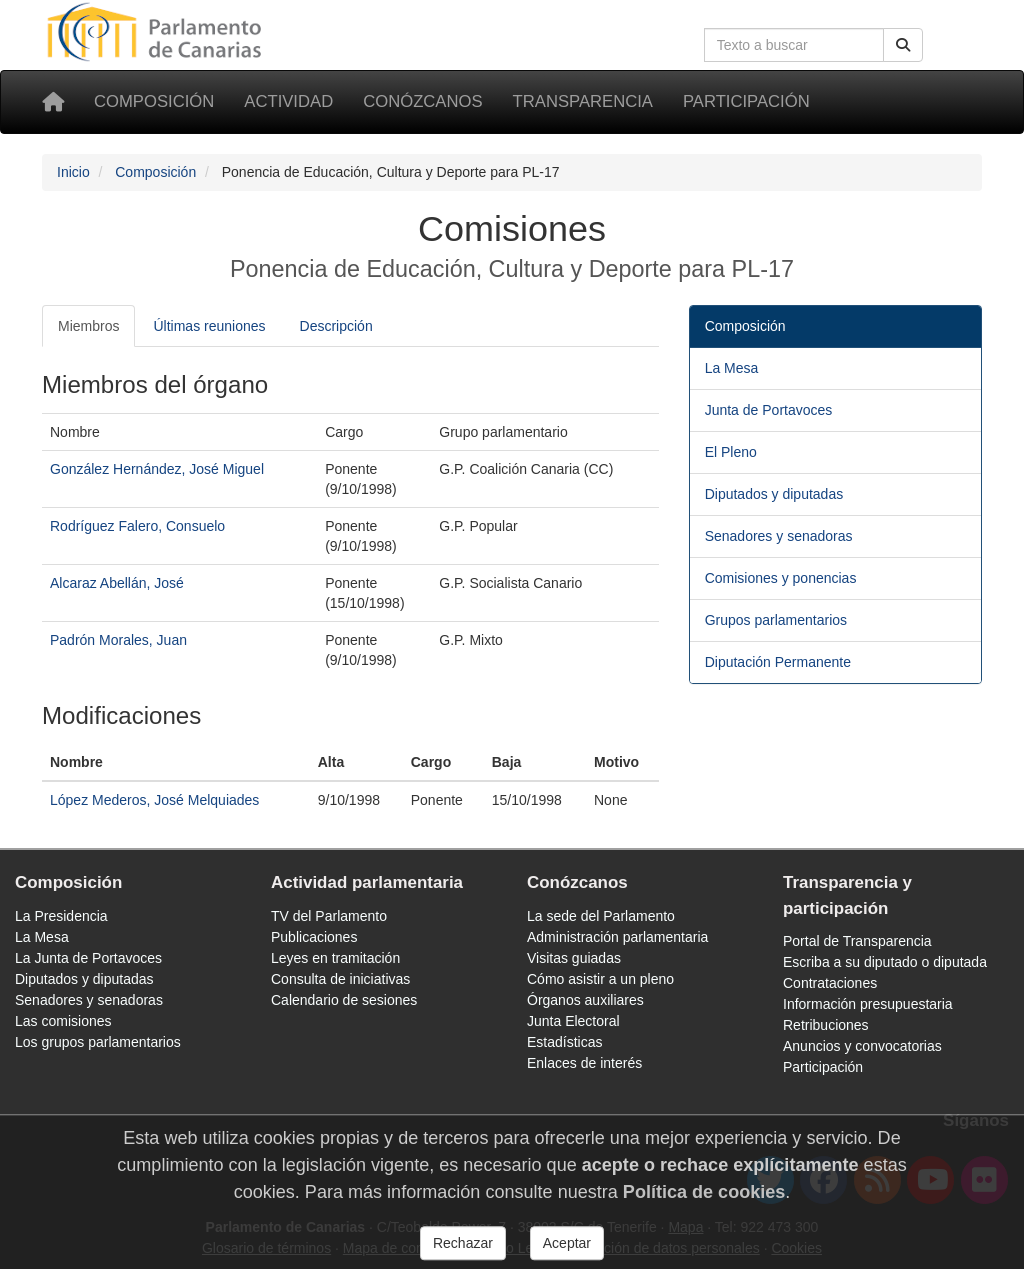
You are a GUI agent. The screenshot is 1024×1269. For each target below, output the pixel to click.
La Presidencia (61, 916)
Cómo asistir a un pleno (600, 979)
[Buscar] (903, 45)
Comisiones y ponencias (781, 578)
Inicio (73, 172)
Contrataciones (830, 983)
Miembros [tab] (88, 326)
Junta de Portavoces (769, 410)
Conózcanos (422, 101)
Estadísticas (564, 1042)
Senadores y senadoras (779, 536)
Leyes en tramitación (335, 958)
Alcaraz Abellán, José (117, 583)
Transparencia (583, 101)
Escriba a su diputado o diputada (885, 962)
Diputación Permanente (778, 662)
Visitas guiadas (574, 958)
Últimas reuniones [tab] (209, 326)
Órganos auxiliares (585, 1000)
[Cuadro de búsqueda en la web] (794, 45)
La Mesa (732, 368)
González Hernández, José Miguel (157, 469)
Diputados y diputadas (774, 494)
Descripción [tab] (336, 326)
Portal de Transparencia (857, 941)
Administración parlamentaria (617, 937)
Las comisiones (63, 1021)
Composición (154, 101)
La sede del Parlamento (601, 916)
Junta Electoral (573, 1021)
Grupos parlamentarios (776, 620)
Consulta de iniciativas (340, 979)
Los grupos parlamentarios (98, 1042)
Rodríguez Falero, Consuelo (137, 526)
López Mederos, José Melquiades (154, 800)
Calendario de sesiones (344, 1000)
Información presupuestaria (868, 1004)
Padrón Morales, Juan (118, 640)
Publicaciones (314, 937)
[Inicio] (53, 102)
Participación (746, 101)
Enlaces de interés (584, 1063)
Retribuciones (826, 1025)
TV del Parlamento (329, 916)
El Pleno (731, 452)
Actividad (288, 101)
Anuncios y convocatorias (862, 1046)
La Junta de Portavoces (88, 958)
